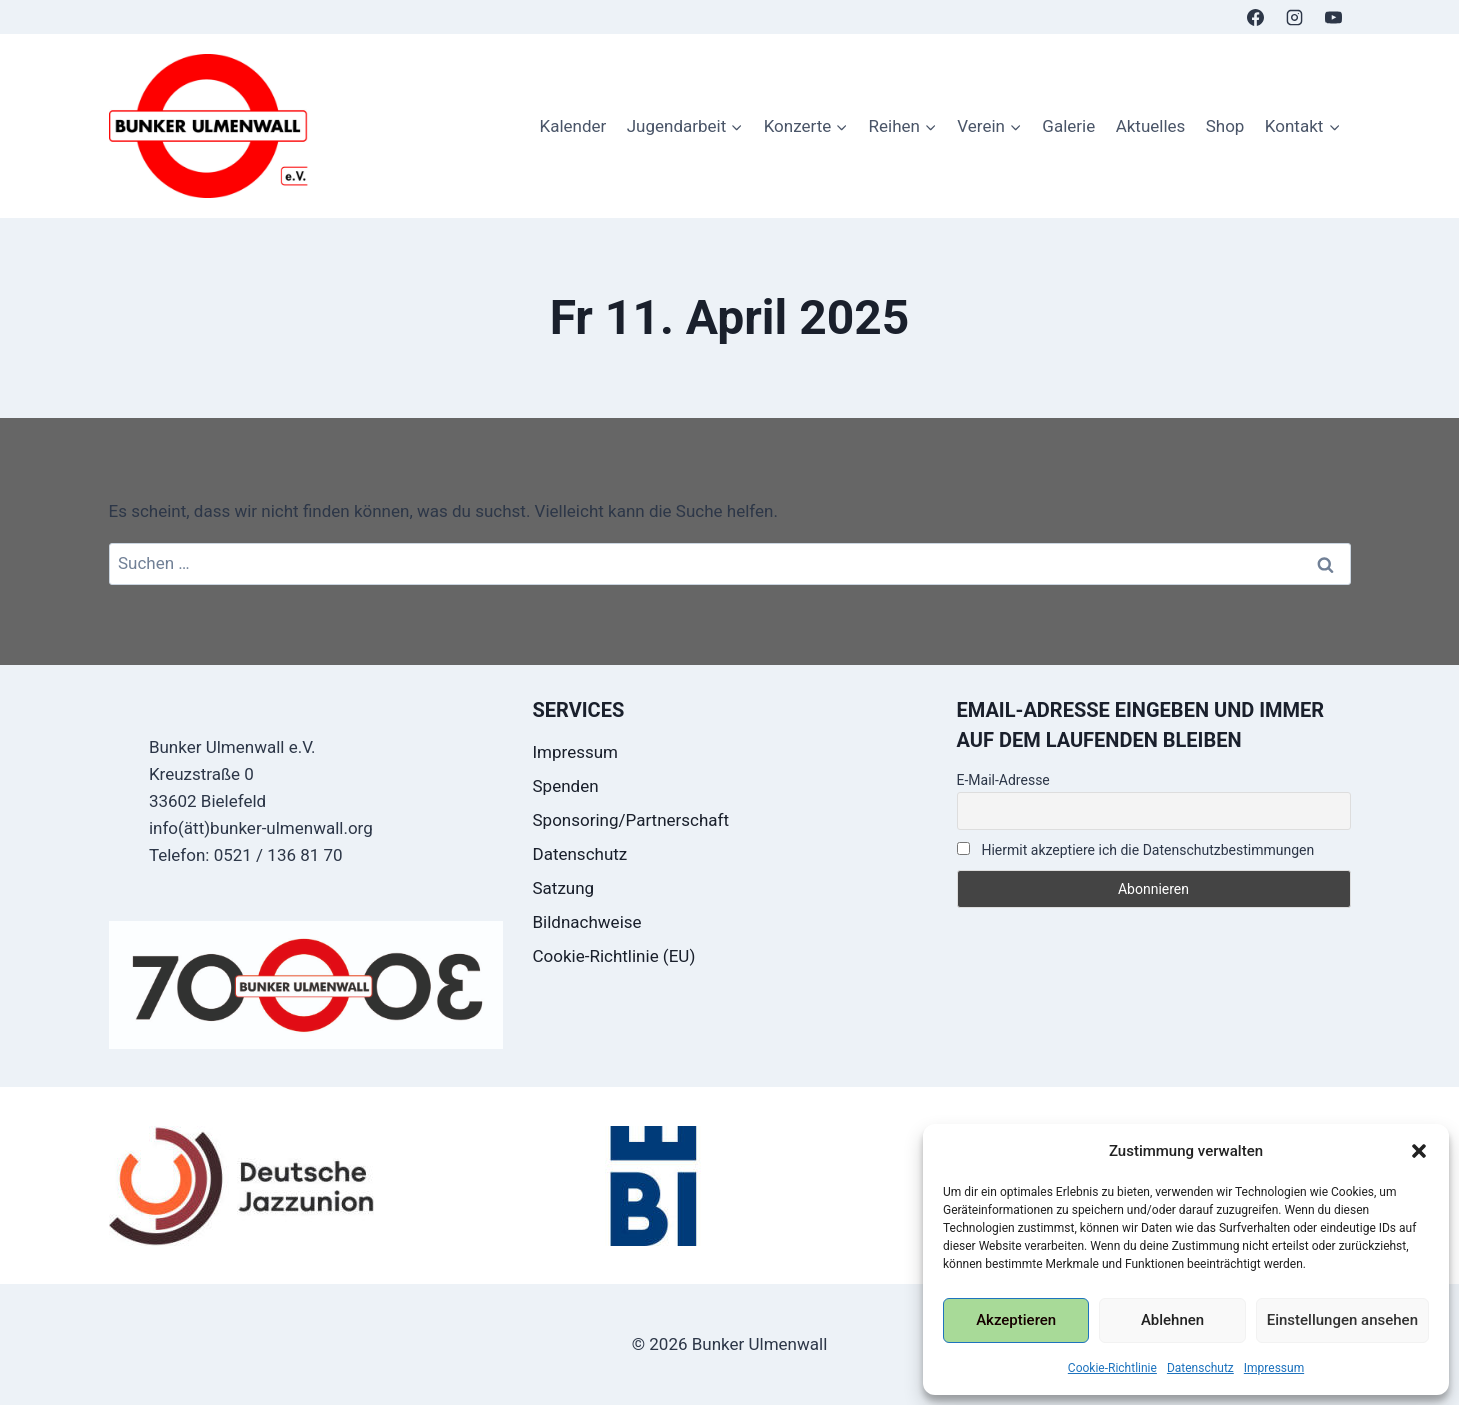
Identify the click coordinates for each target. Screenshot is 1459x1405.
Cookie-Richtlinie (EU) (614, 956)
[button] (1419, 1151)
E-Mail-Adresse (1003, 780)
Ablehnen (1172, 1320)
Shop (1225, 126)
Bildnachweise (587, 922)
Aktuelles (1151, 126)
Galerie (1068, 126)
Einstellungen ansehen (1342, 1320)
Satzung (564, 888)
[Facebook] (1255, 17)
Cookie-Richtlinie (1112, 1368)
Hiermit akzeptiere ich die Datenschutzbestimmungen (1136, 850)
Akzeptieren (1016, 1320)
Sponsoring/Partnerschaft (631, 820)
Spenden (566, 786)
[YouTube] (1334, 17)
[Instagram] (1294, 17)
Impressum (1274, 1368)
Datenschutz (1200, 1368)
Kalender (572, 126)
